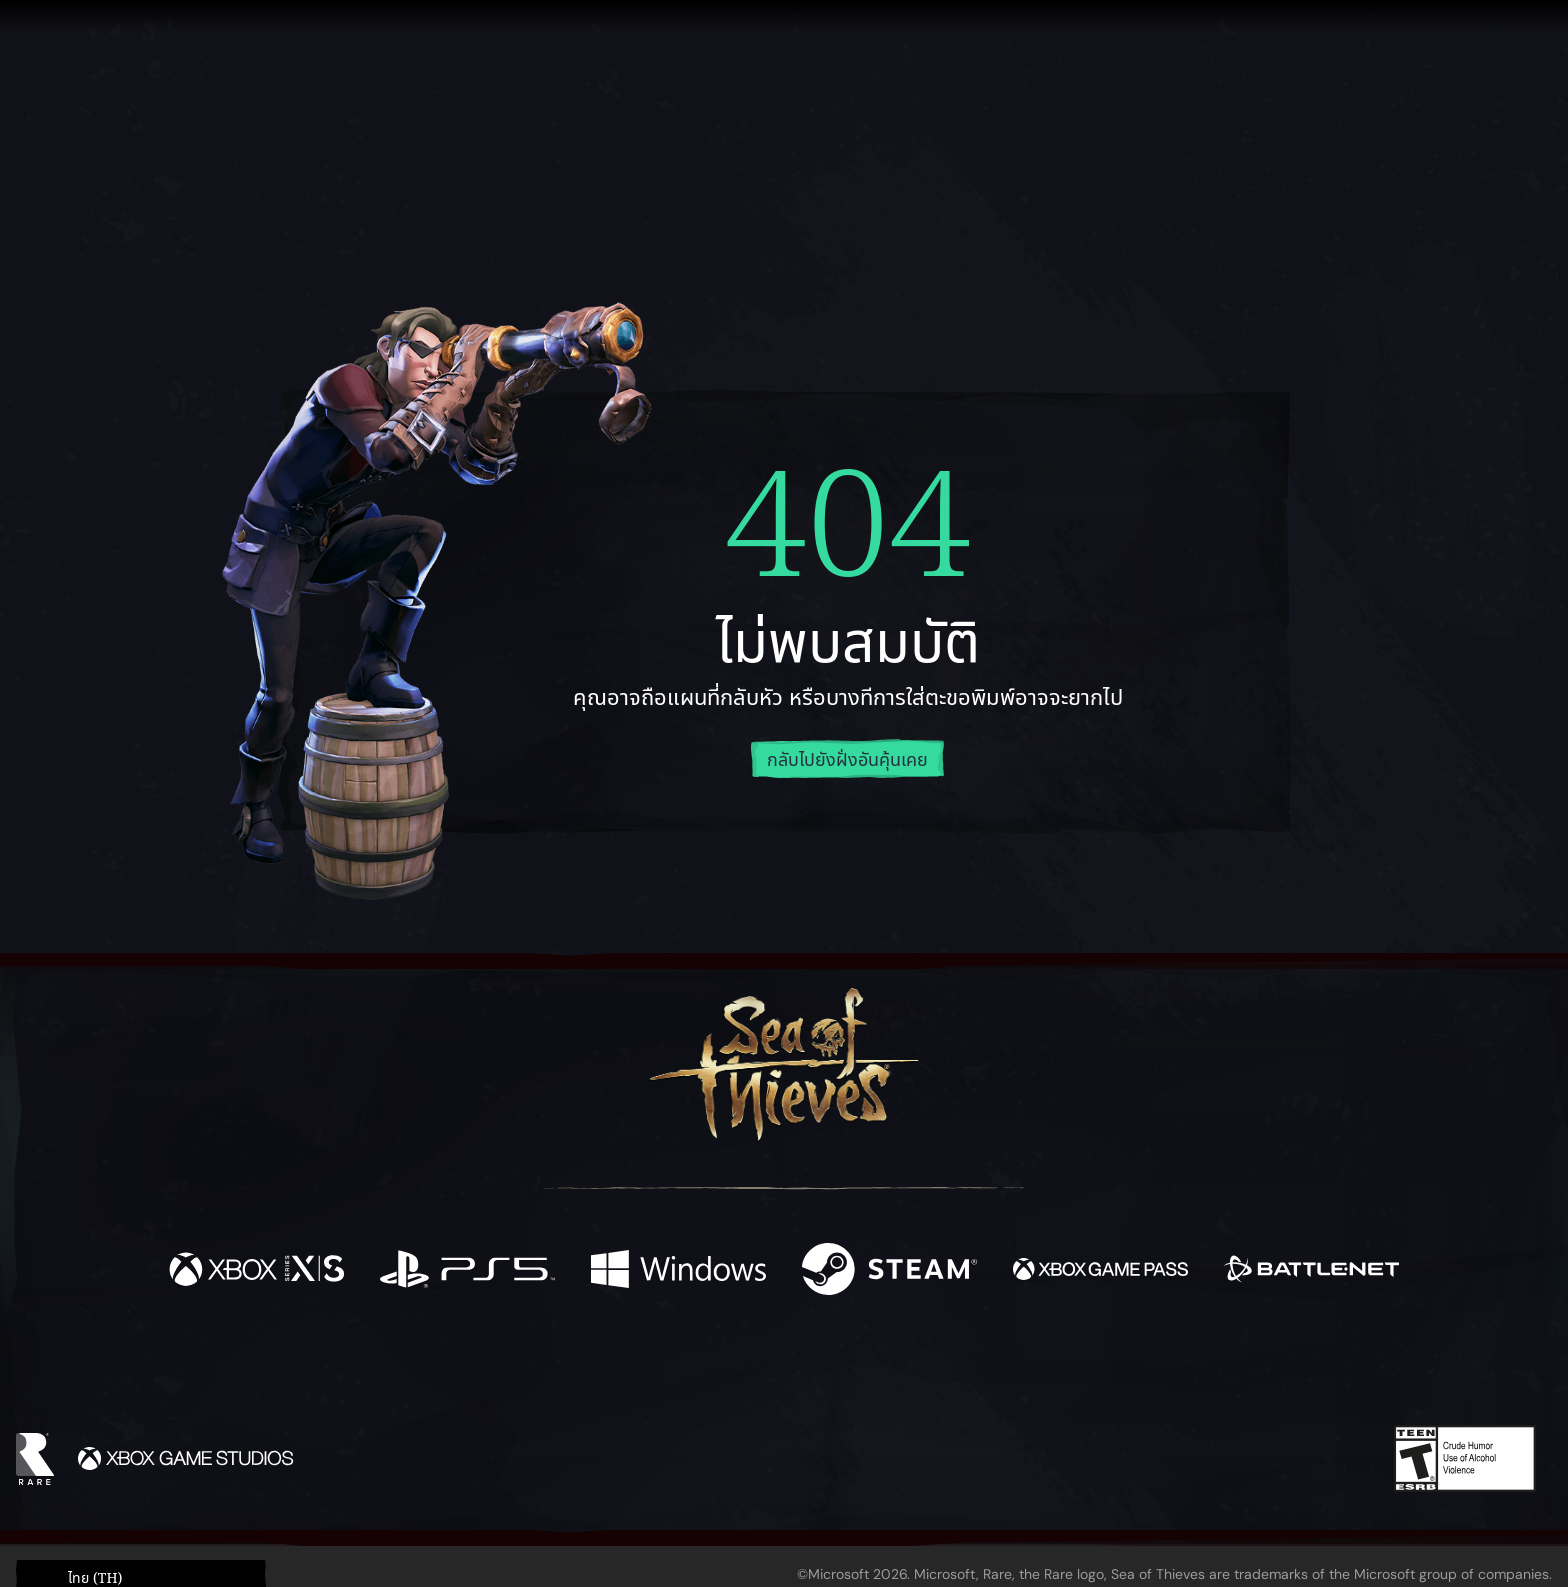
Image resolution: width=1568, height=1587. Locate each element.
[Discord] (865, 1372)
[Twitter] (635, 1367)
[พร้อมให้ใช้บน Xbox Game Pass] (1100, 1272)
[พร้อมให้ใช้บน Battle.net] (1311, 1272)
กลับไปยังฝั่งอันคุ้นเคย (847, 760)
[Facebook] (584, 1366)
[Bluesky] (977, 1371)
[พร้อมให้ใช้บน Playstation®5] (467, 1272)
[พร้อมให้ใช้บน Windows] (678, 1272)
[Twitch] (694, 1369)
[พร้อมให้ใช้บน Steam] (889, 1272)
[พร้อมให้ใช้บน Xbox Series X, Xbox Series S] (256, 1272)
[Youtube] (779, 1368)
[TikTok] (921, 1369)
